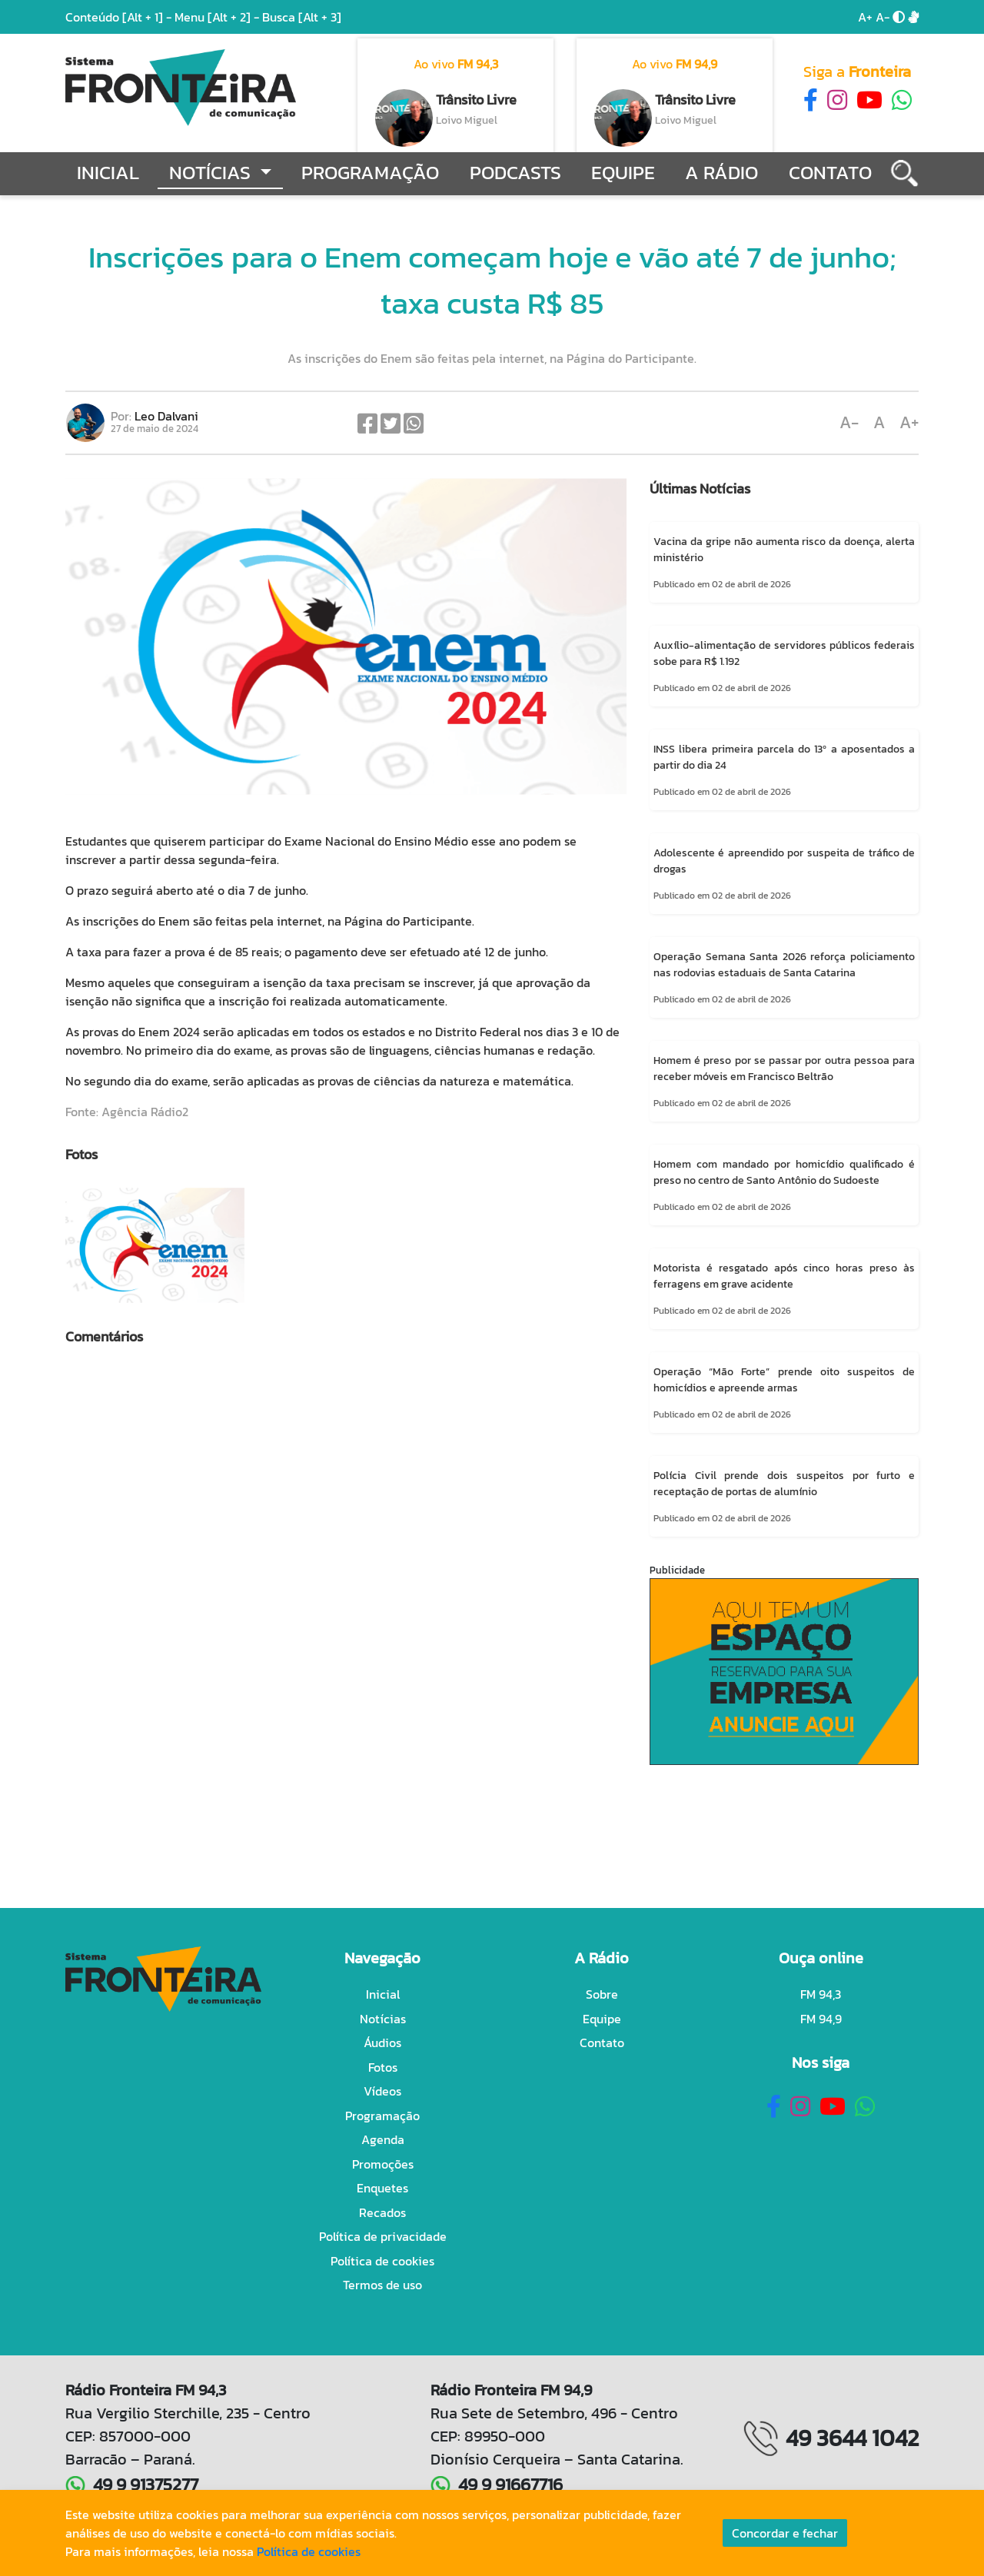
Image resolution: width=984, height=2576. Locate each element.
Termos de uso (382, 2284)
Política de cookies (382, 2261)
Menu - (218, 17)
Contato (830, 172)
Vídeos (382, 2091)
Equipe (623, 172)
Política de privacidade (383, 2236)
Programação (370, 172)
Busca (301, 17)
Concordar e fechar (785, 2533)
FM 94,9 (821, 2018)
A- (882, 17)
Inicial (108, 172)
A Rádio (721, 172)
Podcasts (515, 172)
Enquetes (382, 2188)
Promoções (383, 2164)
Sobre (602, 1994)
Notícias (383, 2018)
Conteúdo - (118, 17)
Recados (382, 2212)
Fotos (382, 2067)
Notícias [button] (212, 172)
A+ (865, 17)
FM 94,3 (820, 1994)
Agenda (382, 2139)
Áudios (382, 2042)
